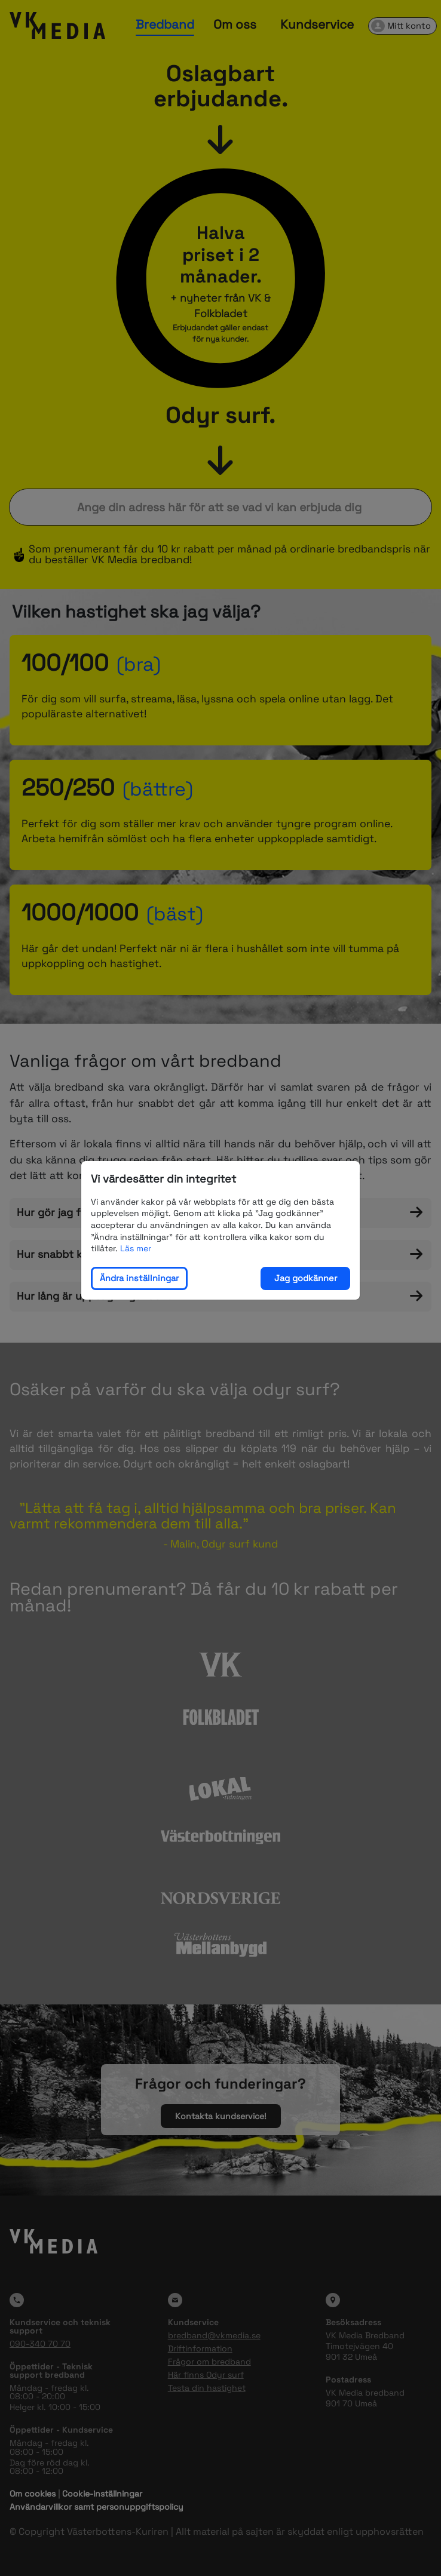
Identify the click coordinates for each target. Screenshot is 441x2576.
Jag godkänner (305, 1278)
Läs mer (135, 1248)
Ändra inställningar (139, 1278)
